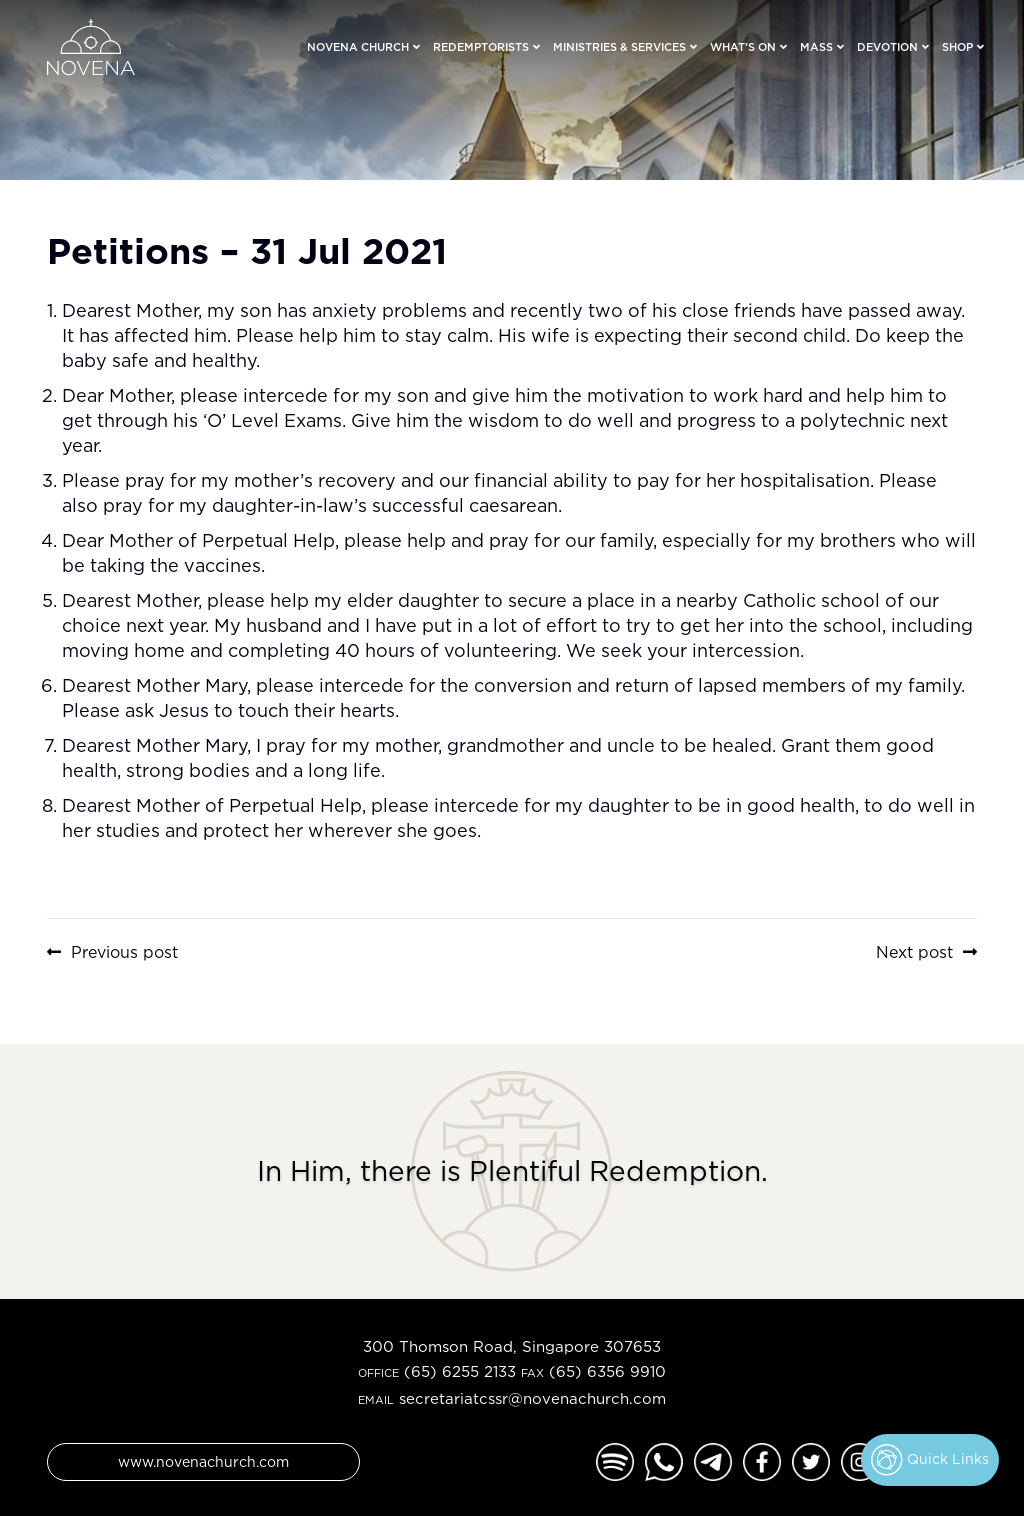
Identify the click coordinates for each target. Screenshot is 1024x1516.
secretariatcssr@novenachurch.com (532, 1398)
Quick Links (930, 1460)
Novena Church (358, 47)
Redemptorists (481, 47)
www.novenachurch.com (203, 1461)
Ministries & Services (619, 47)
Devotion (887, 47)
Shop (957, 47)
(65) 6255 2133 (460, 1371)
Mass (816, 47)
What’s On (743, 47)
